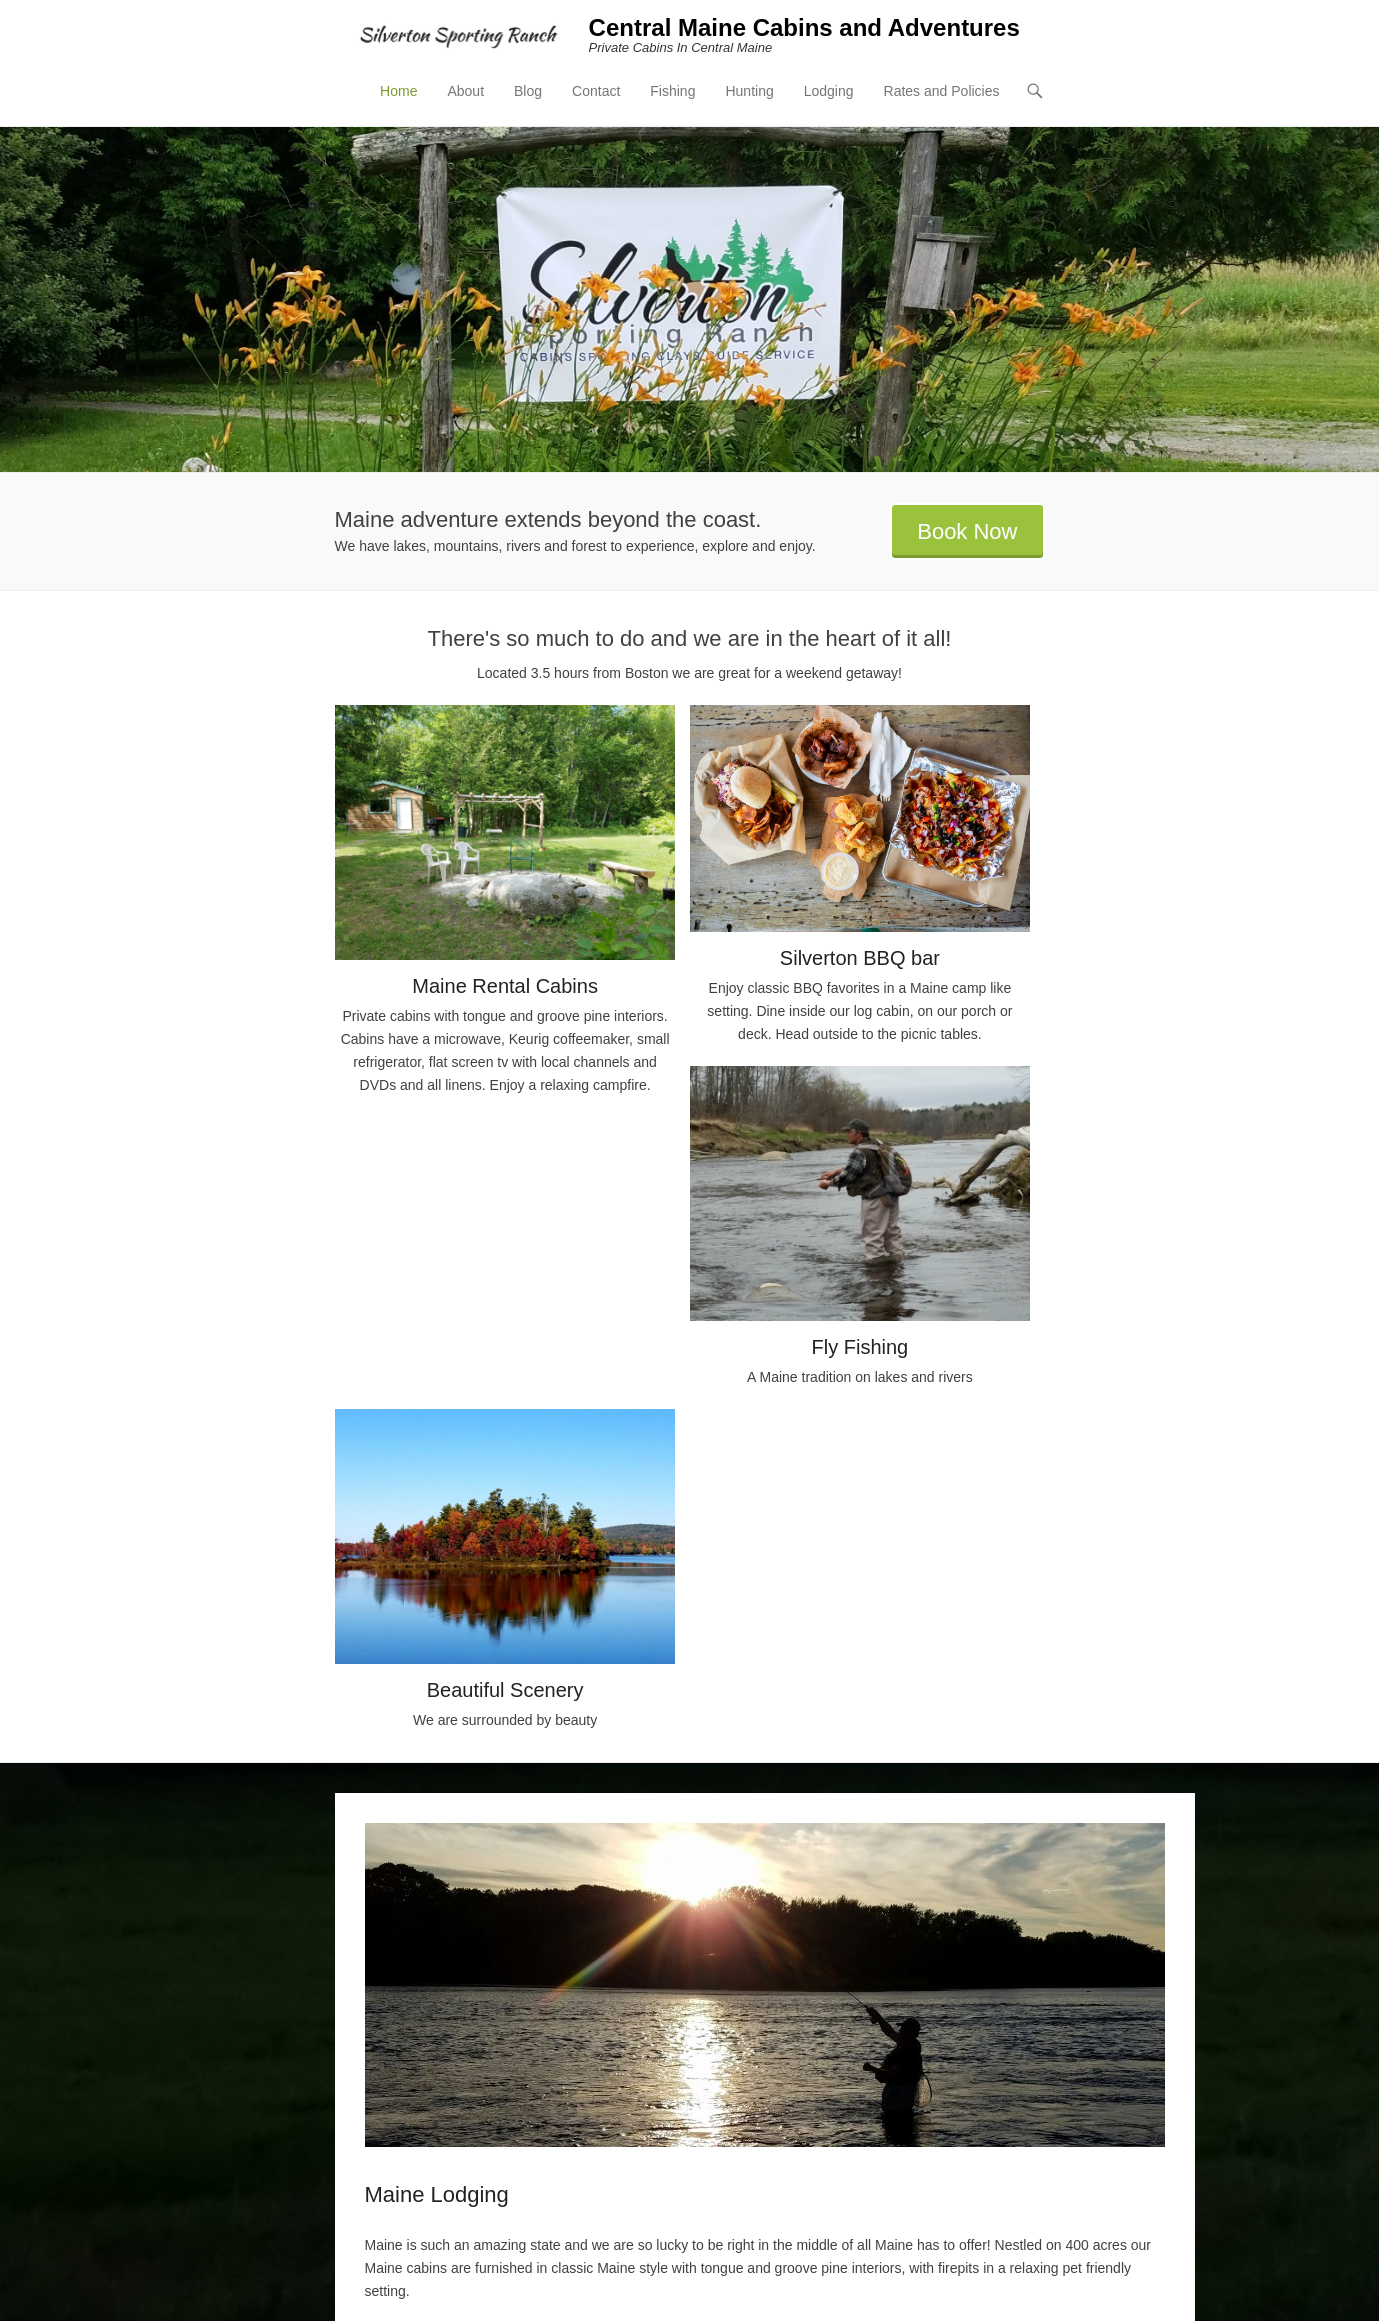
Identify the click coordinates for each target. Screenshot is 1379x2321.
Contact (596, 91)
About (465, 91)
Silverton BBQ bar (860, 958)
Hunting (749, 91)
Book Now (967, 531)
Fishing (672, 91)
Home (398, 91)
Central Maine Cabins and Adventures (804, 27)
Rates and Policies (942, 91)
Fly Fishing (860, 1347)
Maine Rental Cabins (505, 986)
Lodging (829, 91)
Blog (528, 91)
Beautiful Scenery (505, 1690)
